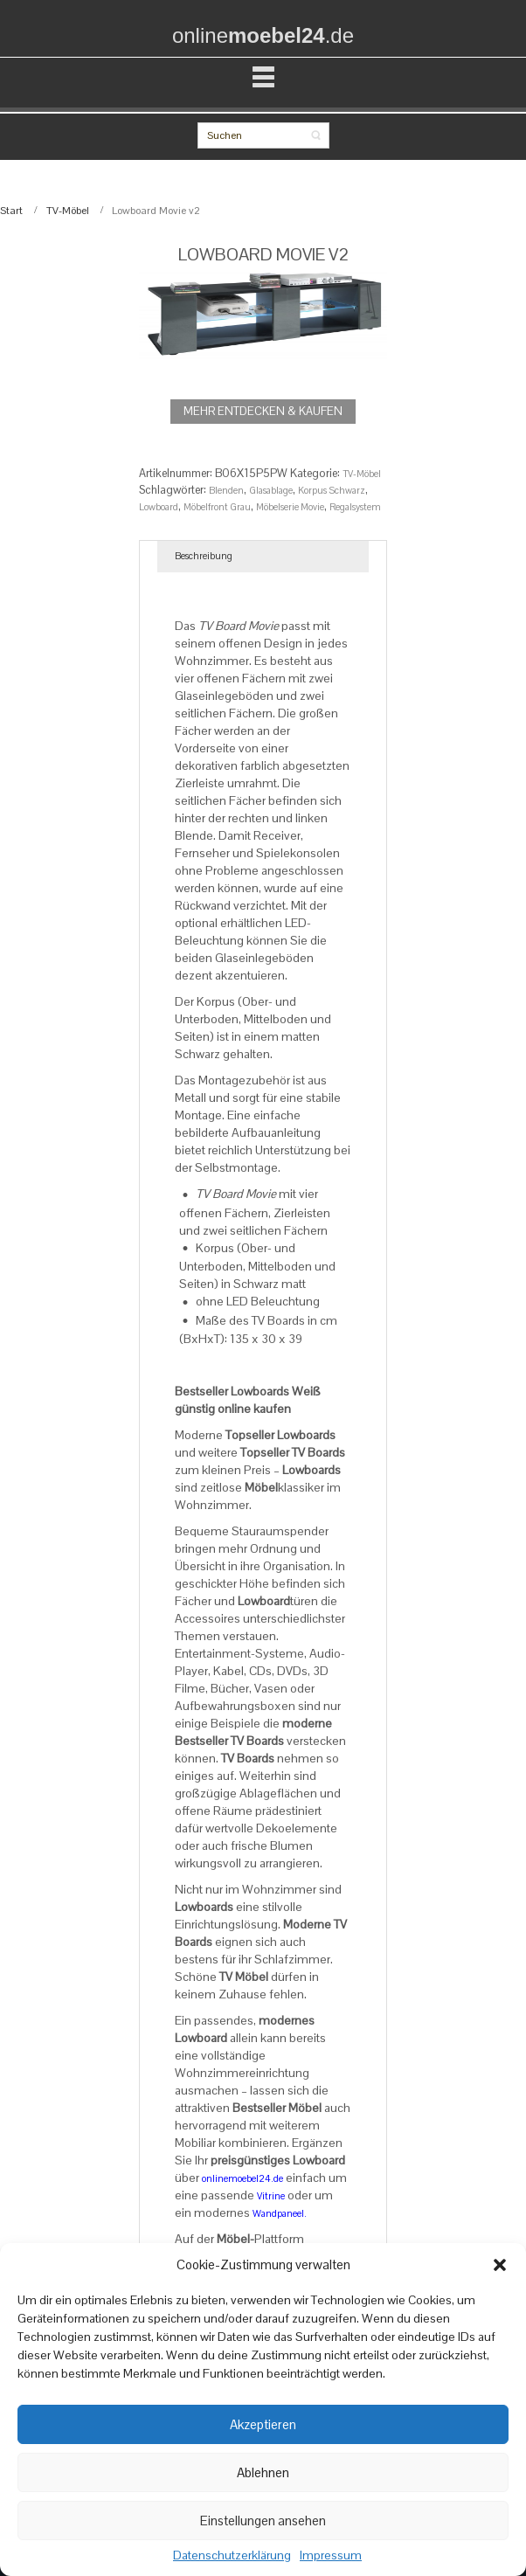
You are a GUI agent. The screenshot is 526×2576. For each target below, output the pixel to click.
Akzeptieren (263, 2424)
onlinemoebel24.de (242, 2178)
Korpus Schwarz (331, 490)
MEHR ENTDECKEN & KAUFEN (263, 411)
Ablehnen (263, 2472)
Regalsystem (355, 507)
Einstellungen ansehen (263, 2520)
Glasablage (271, 490)
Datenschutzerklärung (232, 2556)
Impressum (331, 2556)
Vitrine (271, 2196)
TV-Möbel (67, 211)
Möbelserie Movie (290, 507)
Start (11, 211)
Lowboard (158, 507)
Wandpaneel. (280, 2213)
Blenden (226, 490)
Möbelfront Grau (217, 507)
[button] (500, 2265)
